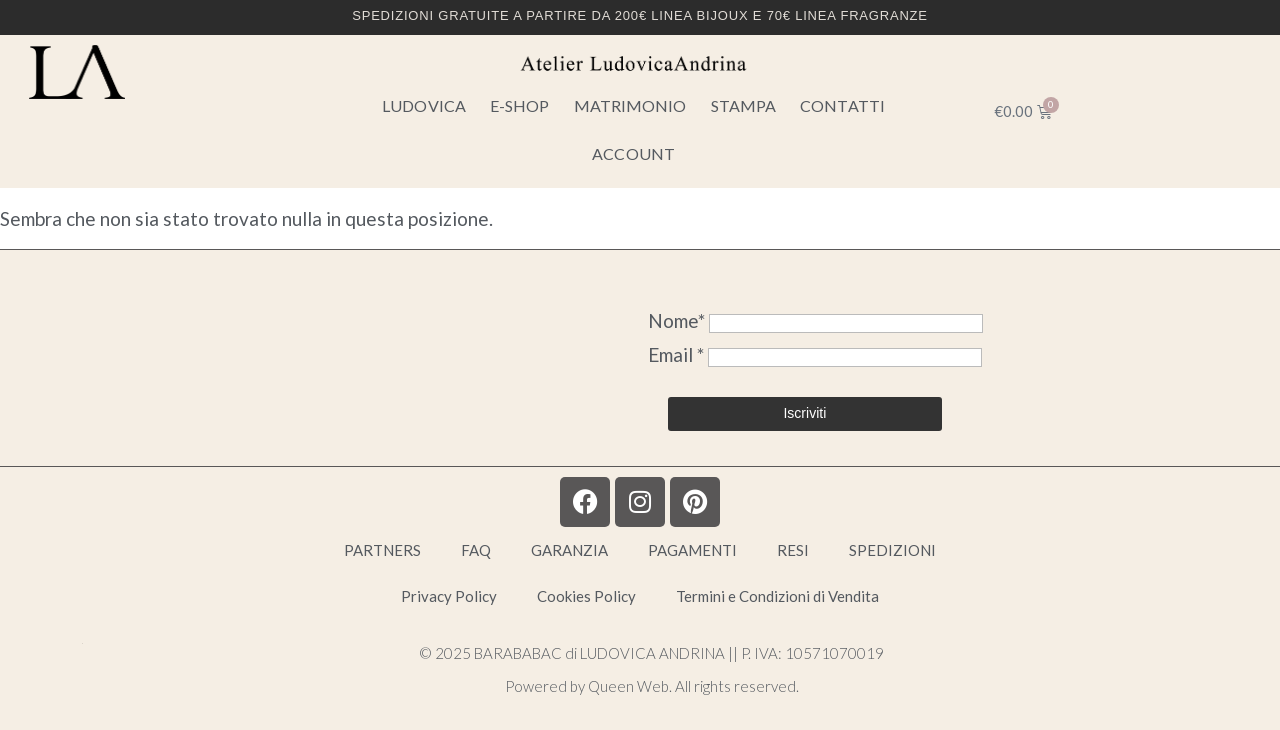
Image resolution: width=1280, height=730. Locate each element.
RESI (793, 550)
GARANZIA (569, 550)
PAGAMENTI (692, 550)
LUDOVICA (424, 105)
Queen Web (628, 686)
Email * (678, 354)
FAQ (476, 550)
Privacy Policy (449, 596)
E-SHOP (520, 105)
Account (633, 153)
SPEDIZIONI (892, 550)
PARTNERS (382, 550)
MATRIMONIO (630, 105)
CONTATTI (842, 105)
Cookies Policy (586, 596)
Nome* (676, 320)
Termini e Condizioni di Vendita (777, 596)
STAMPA (744, 105)
